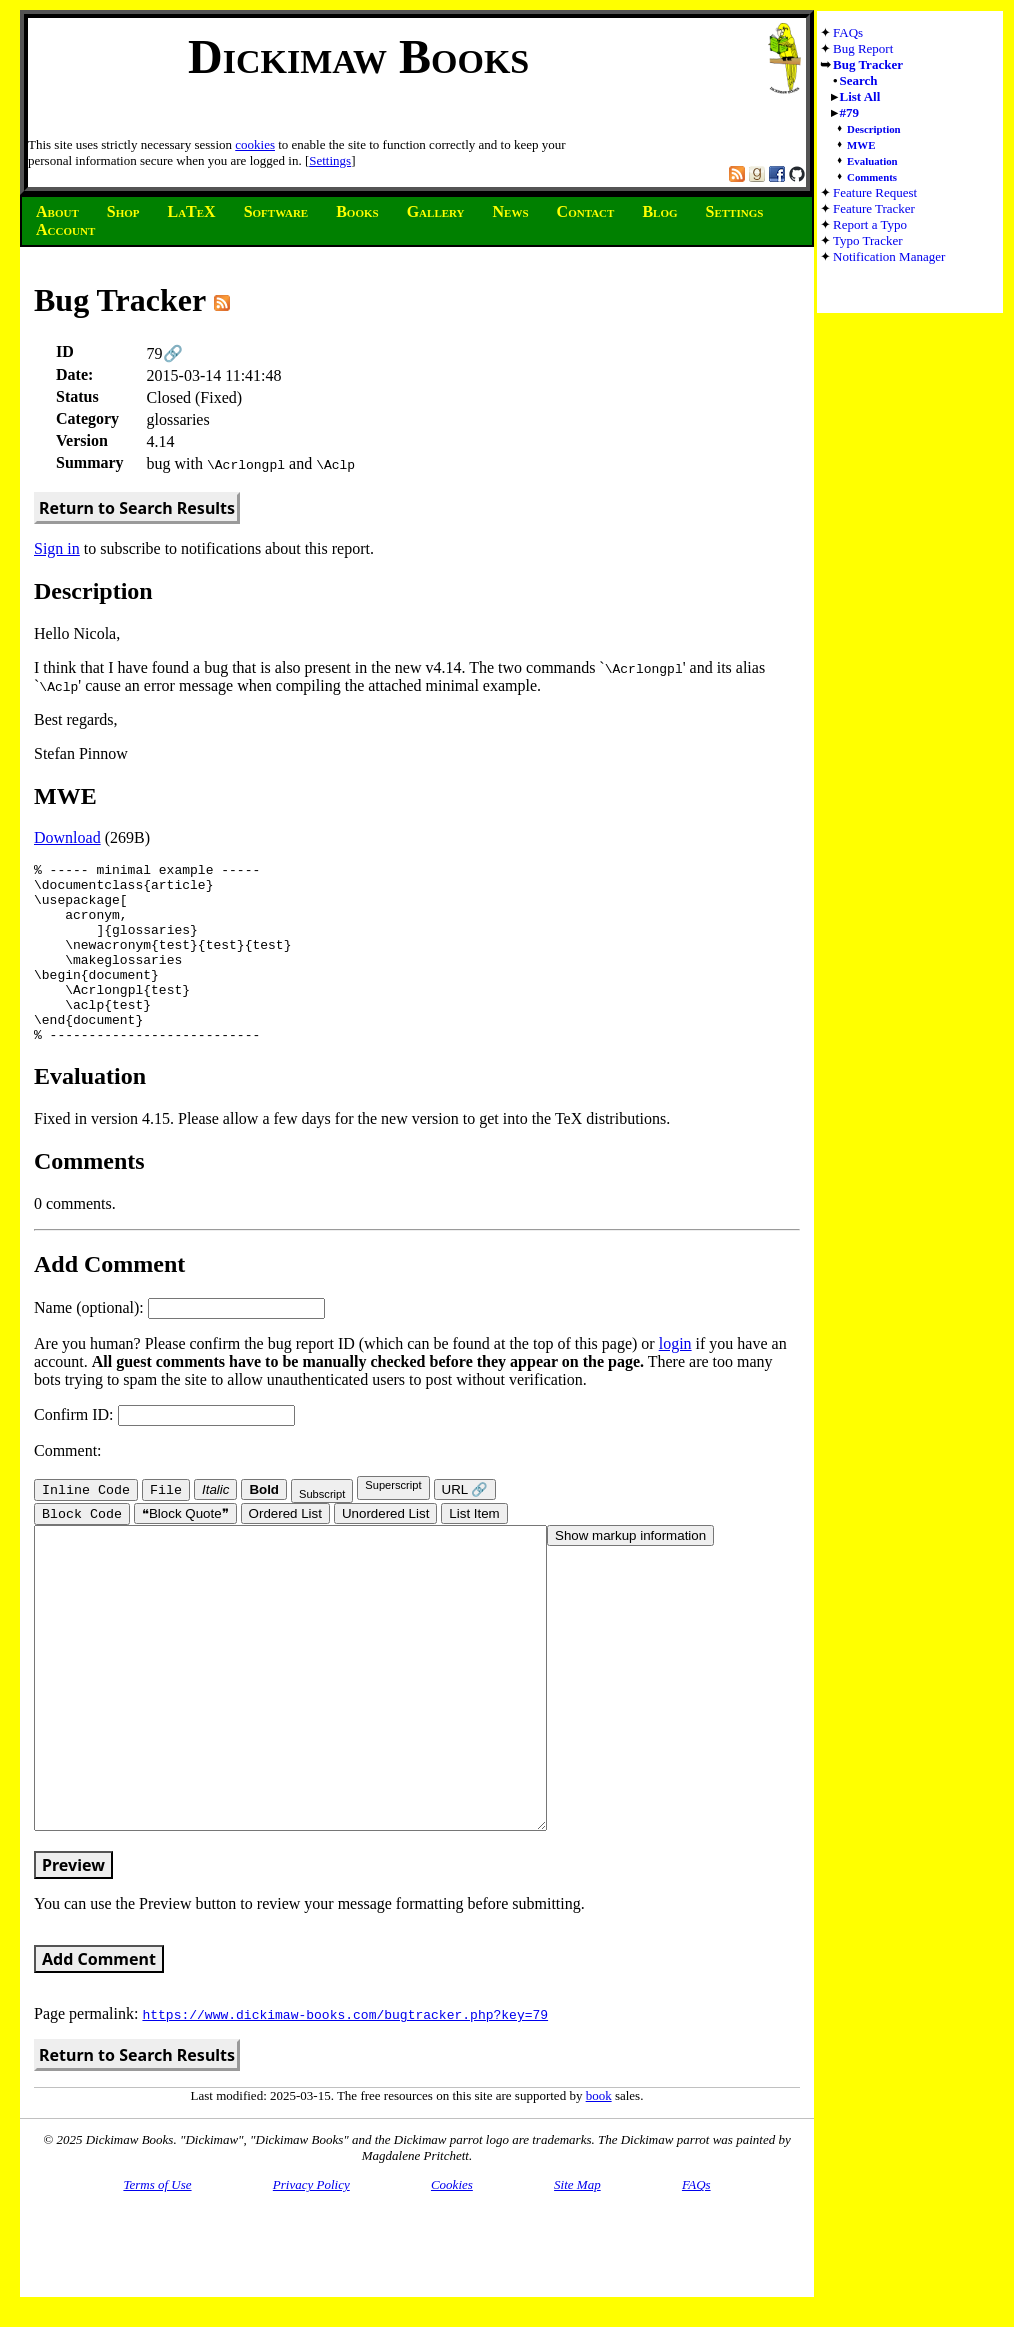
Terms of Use (157, 2282)
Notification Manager (889, 256)
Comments (872, 177)
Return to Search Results (137, 508)
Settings (330, 160)
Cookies (452, 2282)
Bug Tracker (868, 64)
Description (874, 129)
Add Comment (99, 2057)
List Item (474, 1551)
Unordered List (385, 1551)
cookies (255, 144)
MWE (861, 145)
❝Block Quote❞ (185, 1551)
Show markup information (630, 1573)
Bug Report (863, 48)
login (675, 1379)
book (599, 2193)
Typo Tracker (868, 240)
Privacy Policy (311, 2282)
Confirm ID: (164, 1450)
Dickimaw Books (358, 56)
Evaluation (872, 161)
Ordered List (285, 1551)
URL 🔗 (465, 1525)
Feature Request (875, 192)
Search (859, 80)
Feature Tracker (874, 208)
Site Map (577, 2282)
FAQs (848, 32)
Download (67, 837)
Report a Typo (870, 224)
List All (860, 96)
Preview (73, 1963)
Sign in (57, 548)
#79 (850, 112)
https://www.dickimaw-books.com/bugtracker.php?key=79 (345, 2112)
